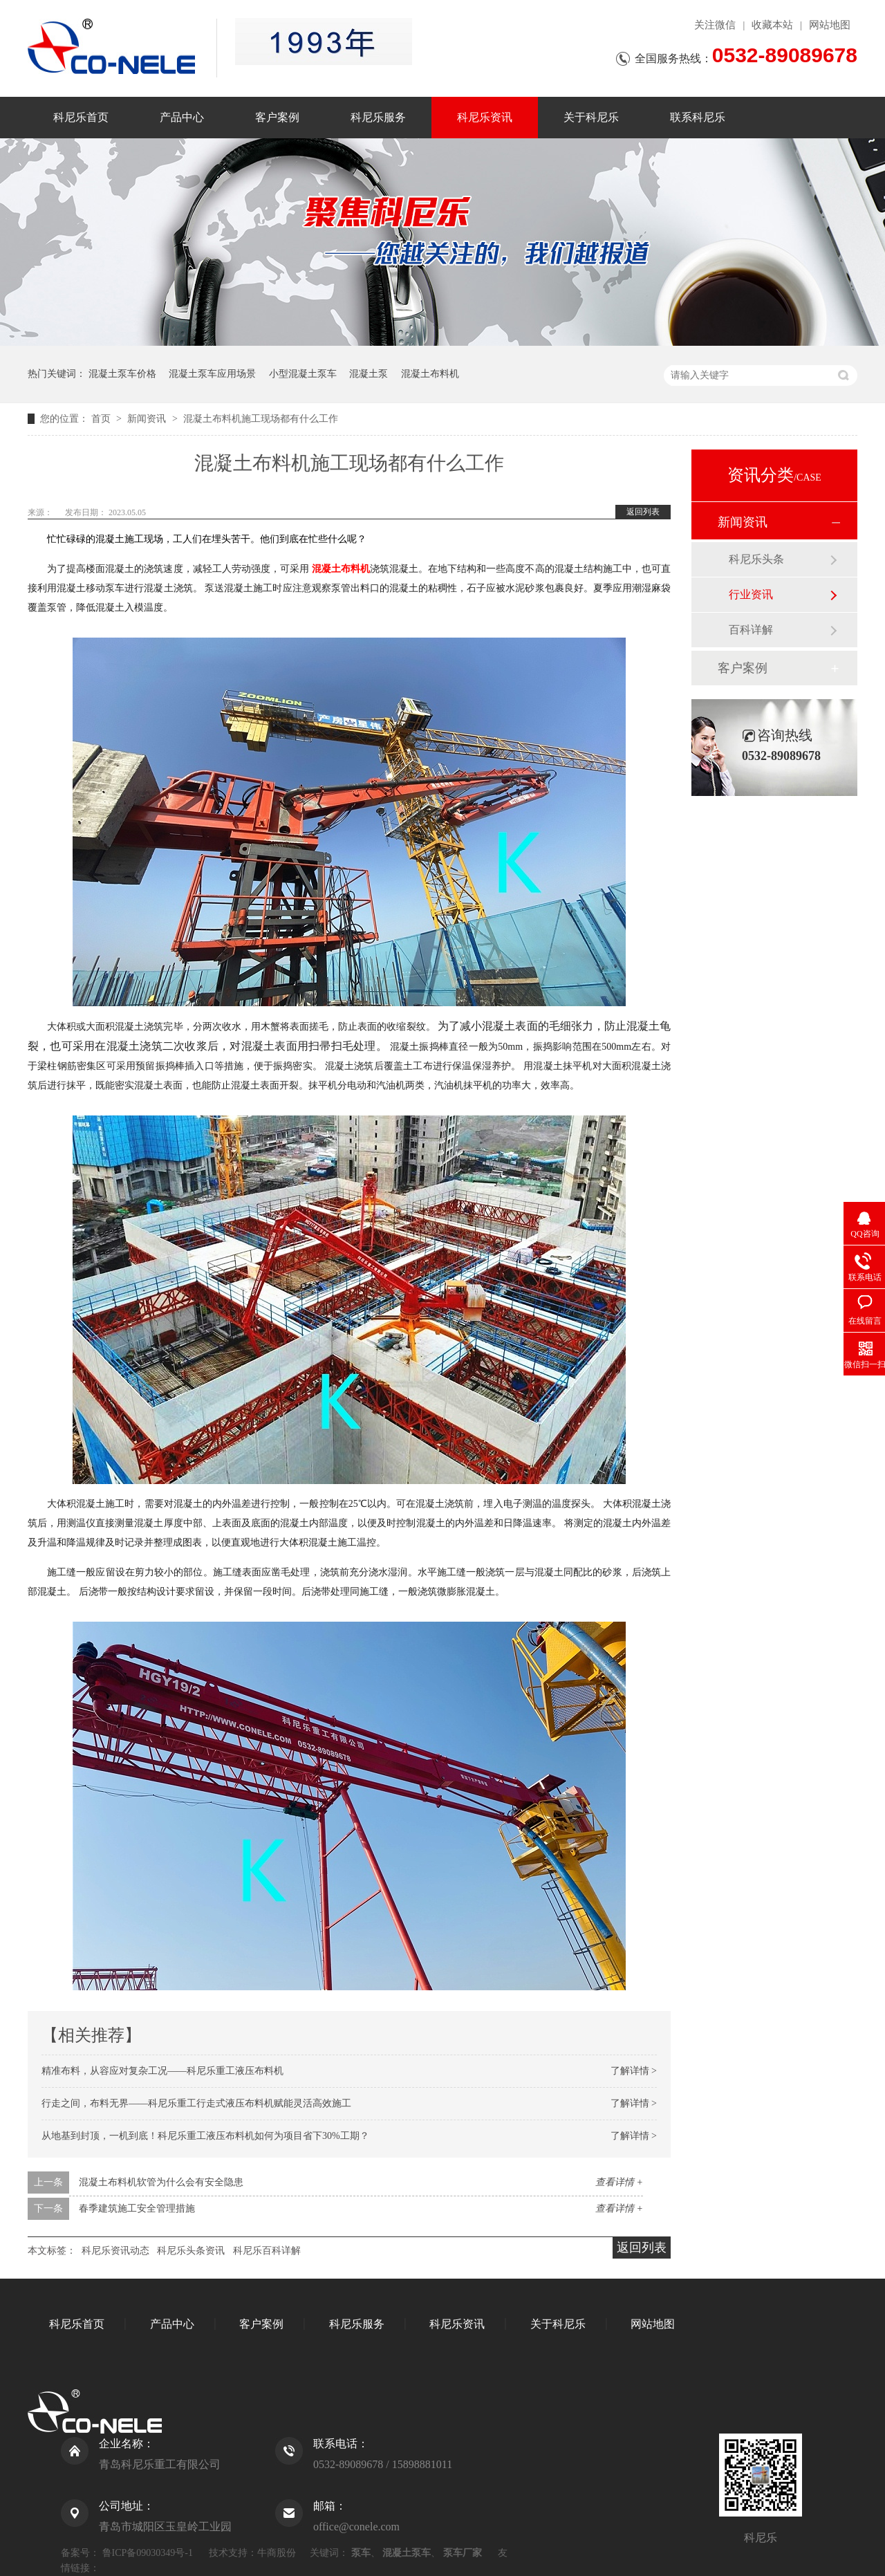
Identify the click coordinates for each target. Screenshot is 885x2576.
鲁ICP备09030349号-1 (147, 2553)
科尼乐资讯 (484, 117)
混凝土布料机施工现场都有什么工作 (260, 419)
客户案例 (277, 117)
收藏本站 (772, 24)
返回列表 (643, 512)
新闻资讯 (148, 419)
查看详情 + (619, 2182)
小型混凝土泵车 (303, 374)
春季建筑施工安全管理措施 (137, 2208)
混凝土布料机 (430, 374)
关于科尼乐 (591, 117)
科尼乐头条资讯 (191, 2250)
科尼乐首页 (81, 117)
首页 (102, 419)
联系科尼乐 (697, 117)
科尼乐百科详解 (267, 2250)
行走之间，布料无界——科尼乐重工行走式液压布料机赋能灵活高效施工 (196, 2103)
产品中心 (182, 117)
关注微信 (715, 24)
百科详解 (751, 630)
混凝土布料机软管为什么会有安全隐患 (161, 2182)
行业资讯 (751, 594)
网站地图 (829, 24)
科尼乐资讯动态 (115, 2250)
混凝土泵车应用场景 (212, 374)
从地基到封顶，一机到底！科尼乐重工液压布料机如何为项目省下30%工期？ (205, 2136)
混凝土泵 (368, 374)
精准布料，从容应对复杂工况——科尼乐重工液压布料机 (162, 2071)
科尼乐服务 (378, 117)
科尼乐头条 (756, 559)
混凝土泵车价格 (122, 374)
